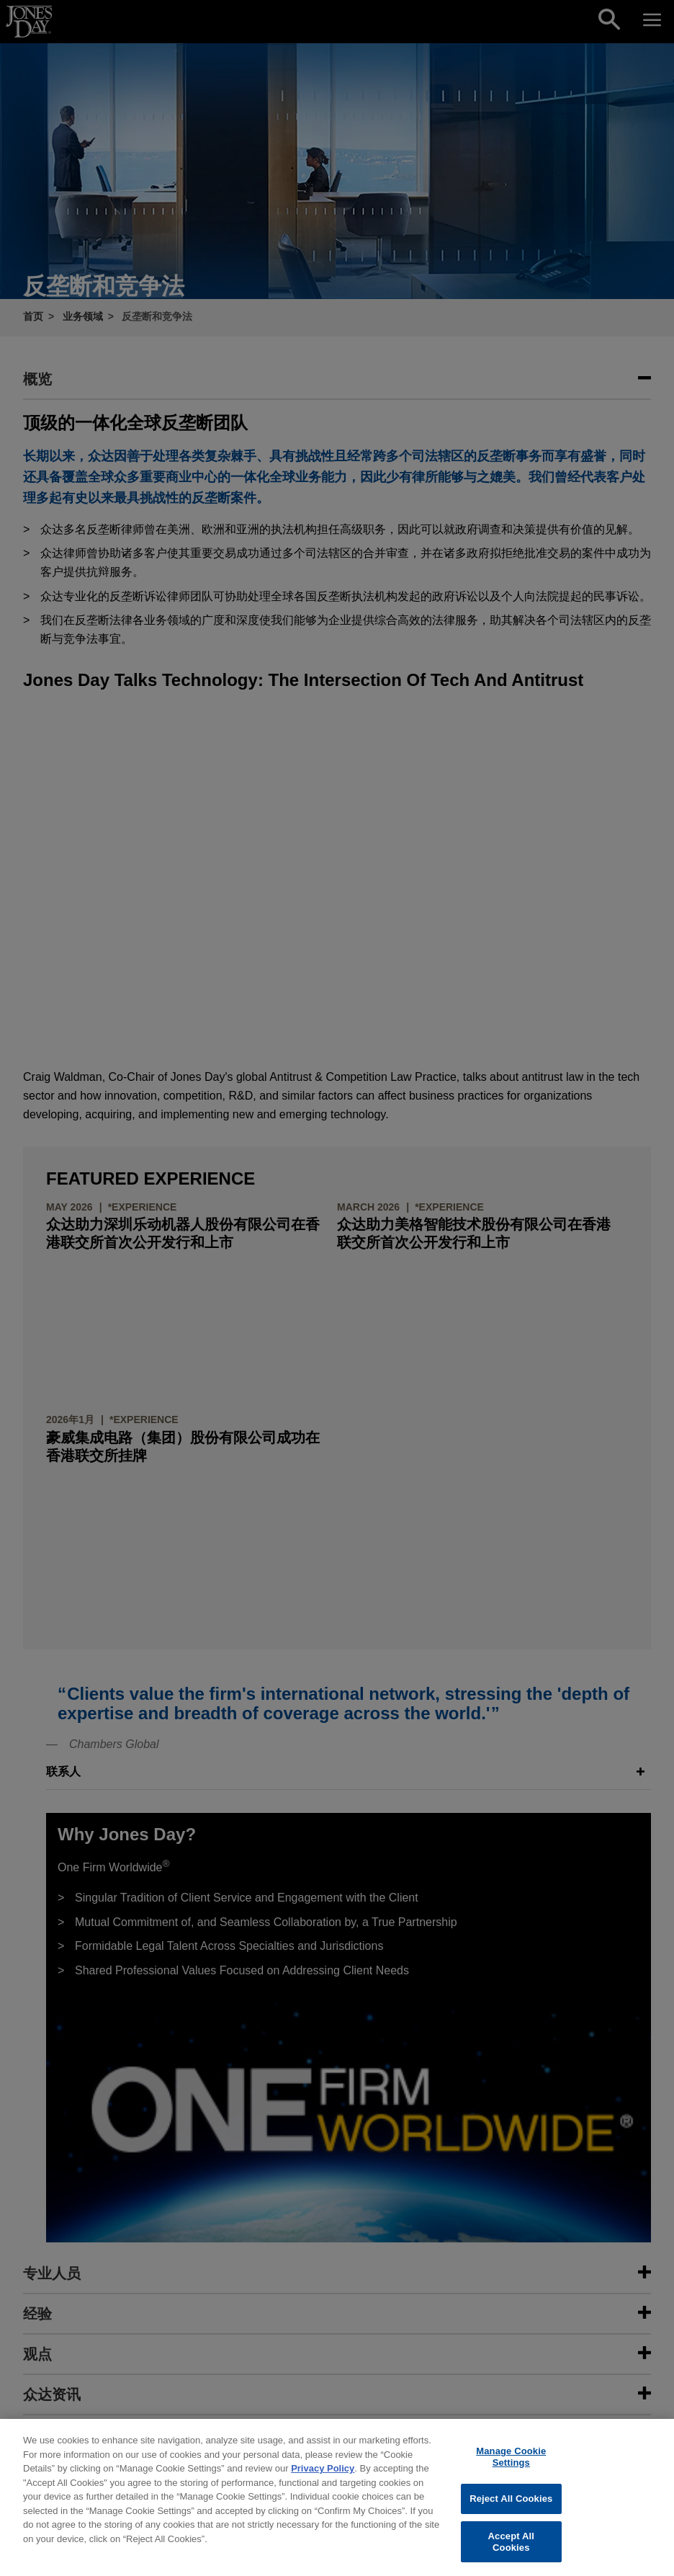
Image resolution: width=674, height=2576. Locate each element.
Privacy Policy (322, 2482)
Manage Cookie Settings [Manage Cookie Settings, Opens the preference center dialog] (511, 2471)
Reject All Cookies (510, 2513)
